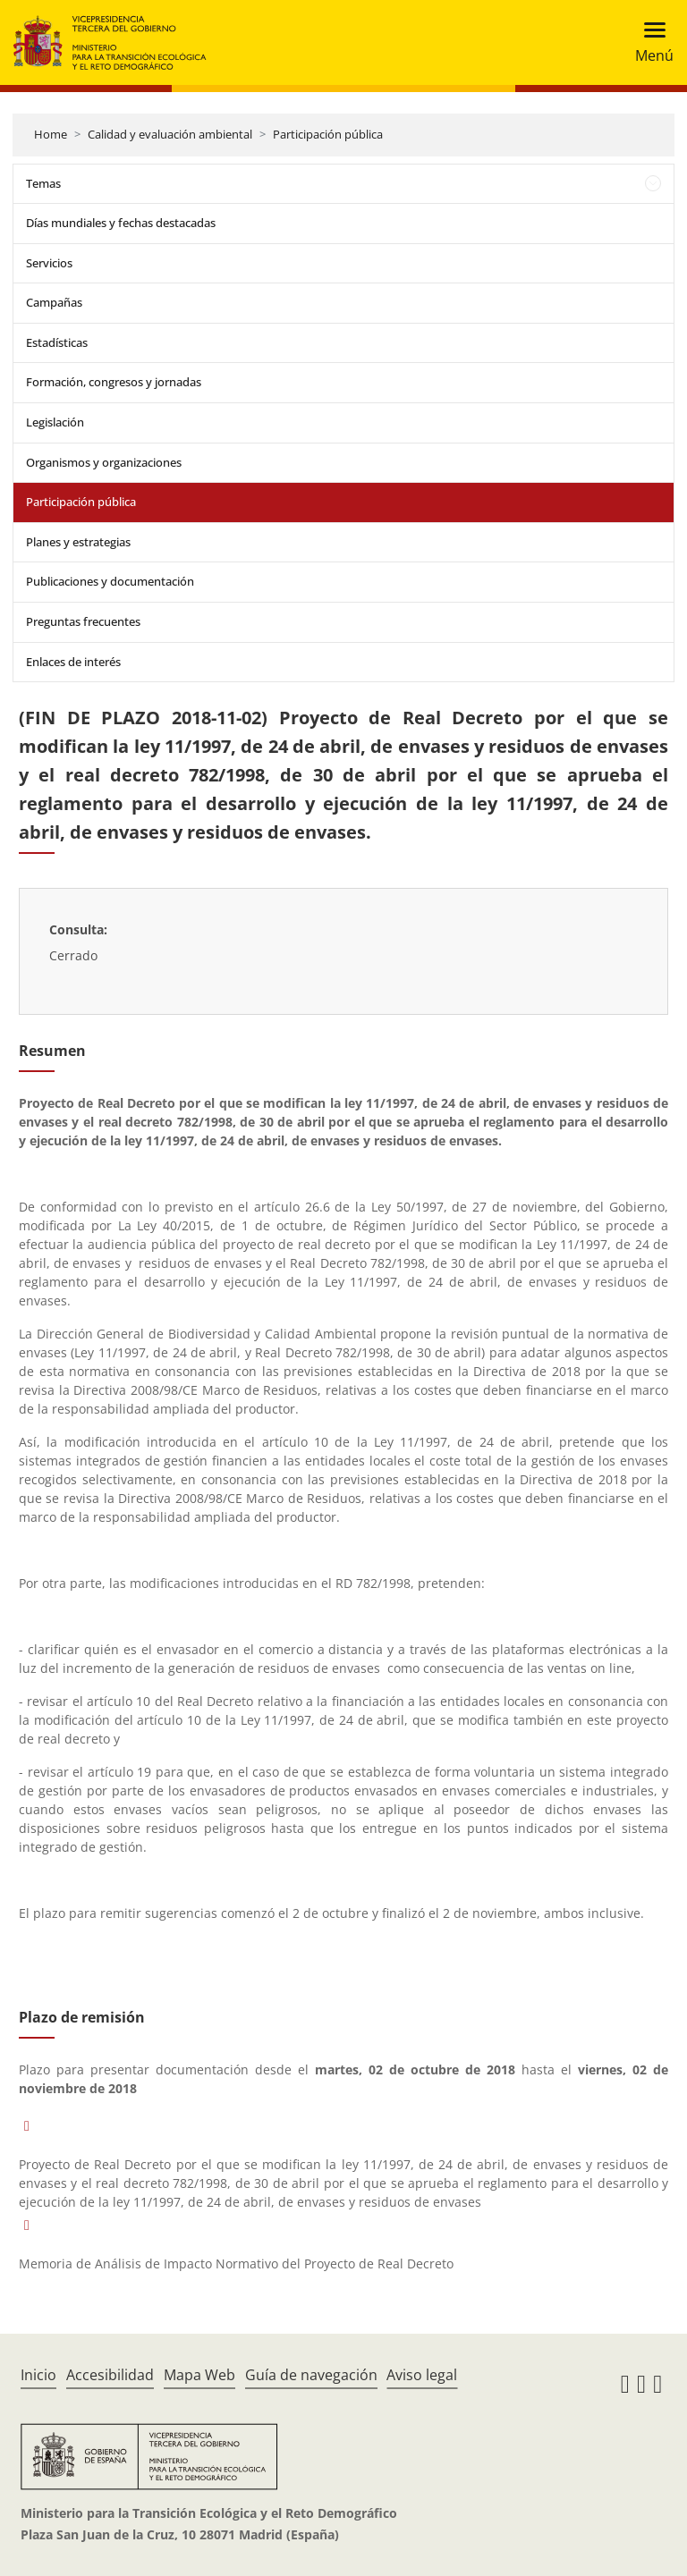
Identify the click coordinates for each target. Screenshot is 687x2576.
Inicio (38, 2375)
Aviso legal (421, 2375)
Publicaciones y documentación (110, 581)
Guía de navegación (311, 2375)
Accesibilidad (110, 2375)
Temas (43, 183)
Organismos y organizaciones (104, 462)
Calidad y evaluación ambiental (170, 134)
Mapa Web (199, 2375)
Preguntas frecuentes (83, 621)
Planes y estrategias (78, 542)
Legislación (55, 422)
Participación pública (328, 134)
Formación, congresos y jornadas (113, 382)
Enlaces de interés (73, 662)
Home (50, 134)
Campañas (54, 302)
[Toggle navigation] (648, 42)
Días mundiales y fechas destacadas (121, 223)
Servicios (49, 263)
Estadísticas (57, 342)
